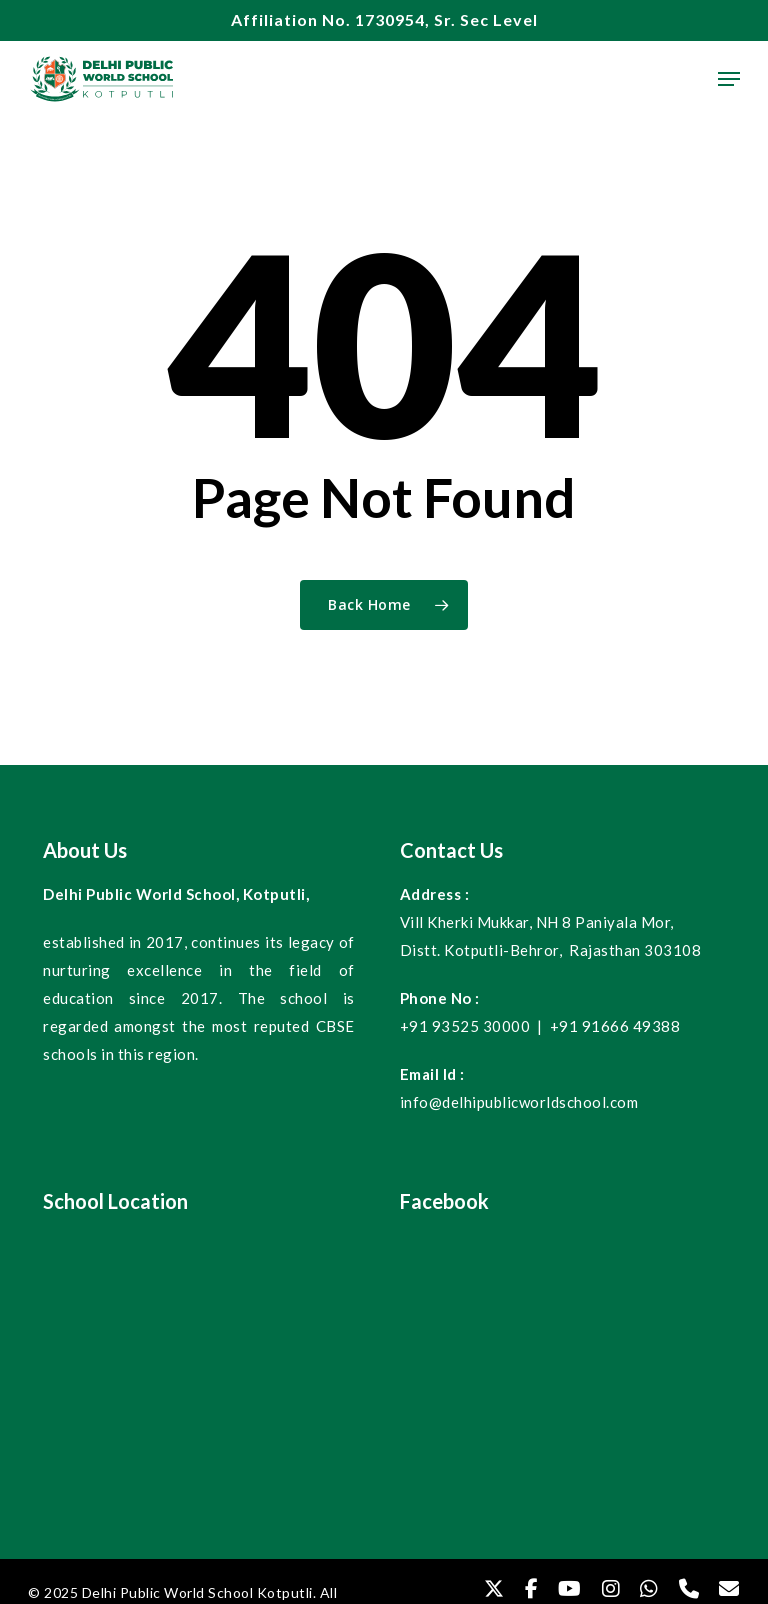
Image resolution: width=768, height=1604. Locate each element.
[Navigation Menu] (729, 79)
